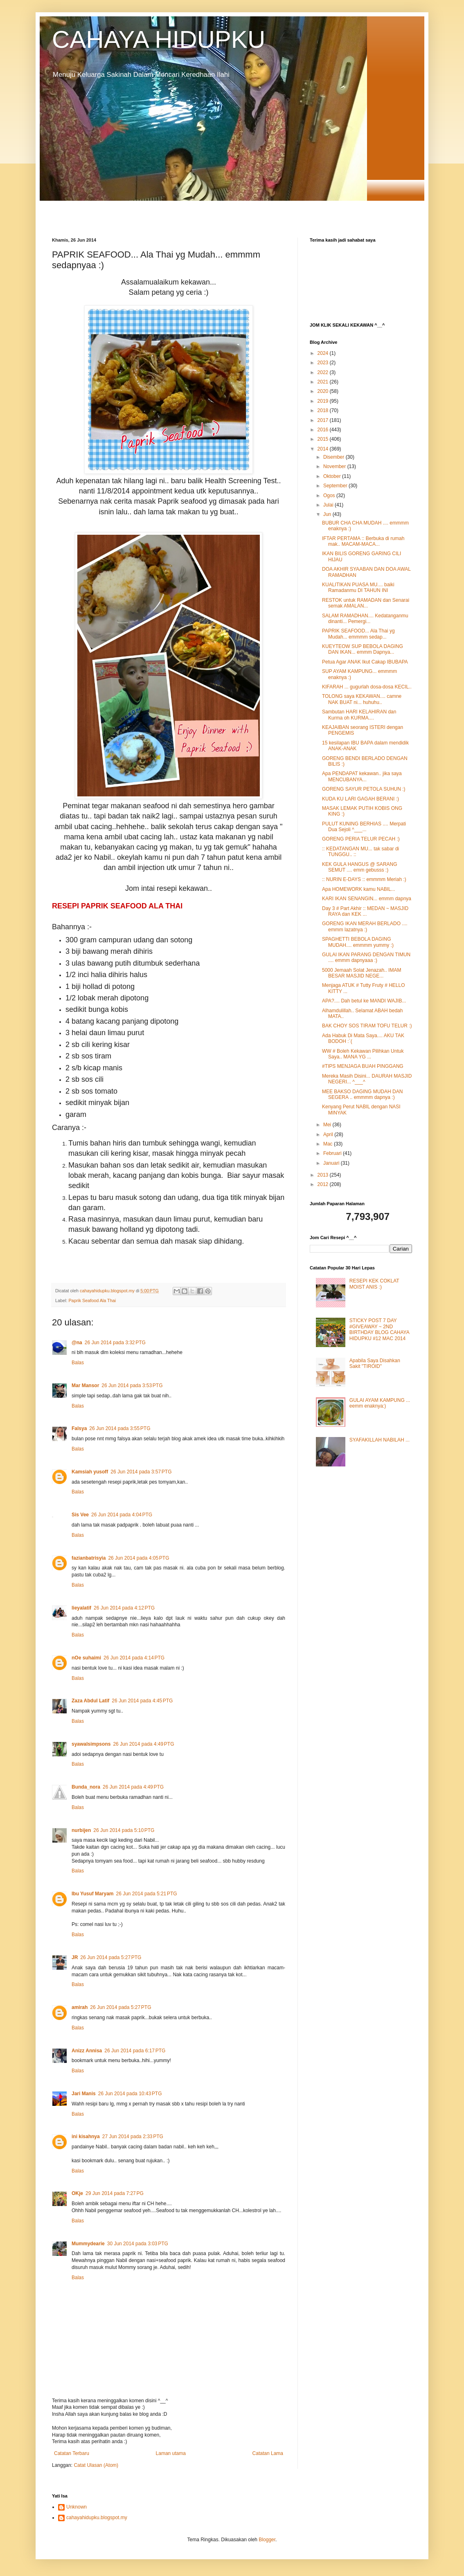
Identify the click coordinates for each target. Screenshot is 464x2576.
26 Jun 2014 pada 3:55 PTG (119, 1428)
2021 (324, 382)
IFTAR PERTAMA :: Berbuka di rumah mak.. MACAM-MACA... (363, 541)
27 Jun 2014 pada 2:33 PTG (132, 2136)
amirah (80, 2007)
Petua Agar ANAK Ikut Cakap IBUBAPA (365, 662)
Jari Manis (84, 2093)
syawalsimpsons (91, 1744)
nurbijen (81, 1830)
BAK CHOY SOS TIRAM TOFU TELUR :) (367, 1026)
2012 (324, 1184)
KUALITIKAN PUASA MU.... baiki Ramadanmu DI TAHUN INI (358, 587)
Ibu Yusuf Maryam (92, 1894)
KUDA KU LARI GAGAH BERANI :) (360, 799)
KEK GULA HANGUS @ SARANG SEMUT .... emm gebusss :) (359, 867)
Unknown (76, 2507)
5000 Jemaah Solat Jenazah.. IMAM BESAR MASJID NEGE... (361, 973)
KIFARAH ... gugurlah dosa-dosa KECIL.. (367, 687)
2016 (324, 430)
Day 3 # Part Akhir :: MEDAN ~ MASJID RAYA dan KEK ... (365, 911)
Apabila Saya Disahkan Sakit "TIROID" (374, 1363)
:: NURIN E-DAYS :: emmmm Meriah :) (364, 879)
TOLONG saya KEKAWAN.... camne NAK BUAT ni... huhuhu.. (361, 699)
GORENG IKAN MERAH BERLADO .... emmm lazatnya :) (365, 926)
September (336, 486)
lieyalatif (81, 1608)
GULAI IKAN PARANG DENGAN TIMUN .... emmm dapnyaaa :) (366, 957)
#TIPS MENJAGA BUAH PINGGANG (362, 1066)
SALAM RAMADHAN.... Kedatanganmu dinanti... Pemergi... (365, 618)
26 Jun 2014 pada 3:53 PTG (131, 1385)
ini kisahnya (86, 2136)
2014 (324, 449)
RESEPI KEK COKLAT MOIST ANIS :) (374, 1283)
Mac (328, 1144)
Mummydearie (88, 2243)
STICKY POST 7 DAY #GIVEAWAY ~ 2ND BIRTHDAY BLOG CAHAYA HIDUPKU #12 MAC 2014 (379, 1329)
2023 (324, 362)
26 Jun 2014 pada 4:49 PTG (143, 1744)
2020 (324, 391)
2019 (324, 401)
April (328, 1134)
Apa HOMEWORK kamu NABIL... (358, 889)
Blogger (267, 2539)
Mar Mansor (85, 1385)
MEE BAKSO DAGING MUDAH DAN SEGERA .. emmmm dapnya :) (362, 1094)
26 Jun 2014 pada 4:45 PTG (142, 1701)
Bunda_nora (86, 1787)
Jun (328, 514)
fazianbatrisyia (89, 1558)
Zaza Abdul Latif (90, 1701)
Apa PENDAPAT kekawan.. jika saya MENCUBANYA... (362, 776)
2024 (324, 353)
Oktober (332, 476)
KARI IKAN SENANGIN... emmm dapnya (366, 898)
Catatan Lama (267, 2453)
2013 (324, 1175)
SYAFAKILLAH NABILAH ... (379, 1440)
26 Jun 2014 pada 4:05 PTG (138, 1558)
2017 (324, 420)
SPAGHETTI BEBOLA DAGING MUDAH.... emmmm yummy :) (358, 942)
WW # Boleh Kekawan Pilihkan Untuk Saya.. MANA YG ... (362, 1054)
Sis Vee (80, 1515)
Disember (334, 457)
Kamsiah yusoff (90, 1472)
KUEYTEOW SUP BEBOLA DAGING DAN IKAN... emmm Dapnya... (362, 649)
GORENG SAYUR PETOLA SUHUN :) (363, 789)
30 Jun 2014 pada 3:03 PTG (137, 2243)
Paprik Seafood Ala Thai (92, 1300)
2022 (324, 372)
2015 (324, 439)
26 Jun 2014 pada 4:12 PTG (124, 1608)
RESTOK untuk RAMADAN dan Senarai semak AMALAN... (365, 603)
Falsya (79, 1428)
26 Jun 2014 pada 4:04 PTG (121, 1515)
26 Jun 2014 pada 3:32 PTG (115, 1342)
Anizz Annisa (87, 2051)
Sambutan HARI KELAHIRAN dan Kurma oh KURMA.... (359, 714)
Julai (329, 505)
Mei (328, 1125)
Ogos (329, 495)
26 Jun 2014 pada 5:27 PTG (110, 1957)
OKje (77, 2193)
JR (75, 1957)
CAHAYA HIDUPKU (158, 39)
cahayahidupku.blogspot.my (96, 2517)
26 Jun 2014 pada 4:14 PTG (134, 1658)
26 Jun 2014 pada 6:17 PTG (134, 2051)
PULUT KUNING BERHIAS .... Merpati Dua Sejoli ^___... (364, 826)
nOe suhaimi (86, 1658)
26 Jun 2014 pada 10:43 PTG (130, 2093)
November (335, 466)
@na (77, 1342)
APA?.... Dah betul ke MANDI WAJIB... (364, 1001)
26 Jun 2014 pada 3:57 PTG (140, 1472)
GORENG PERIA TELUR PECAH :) (361, 839)
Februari (333, 1153)
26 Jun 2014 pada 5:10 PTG (123, 1830)
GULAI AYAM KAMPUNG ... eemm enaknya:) (379, 1403)
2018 (324, 410)
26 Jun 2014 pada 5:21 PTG (146, 1894)
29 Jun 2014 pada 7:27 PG (115, 2193)
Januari (332, 1163)
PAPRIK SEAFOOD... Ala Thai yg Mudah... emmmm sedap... (358, 633)
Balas (78, 1362)
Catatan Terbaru (71, 2453)
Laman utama (171, 2453)
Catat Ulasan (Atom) (96, 2465)
